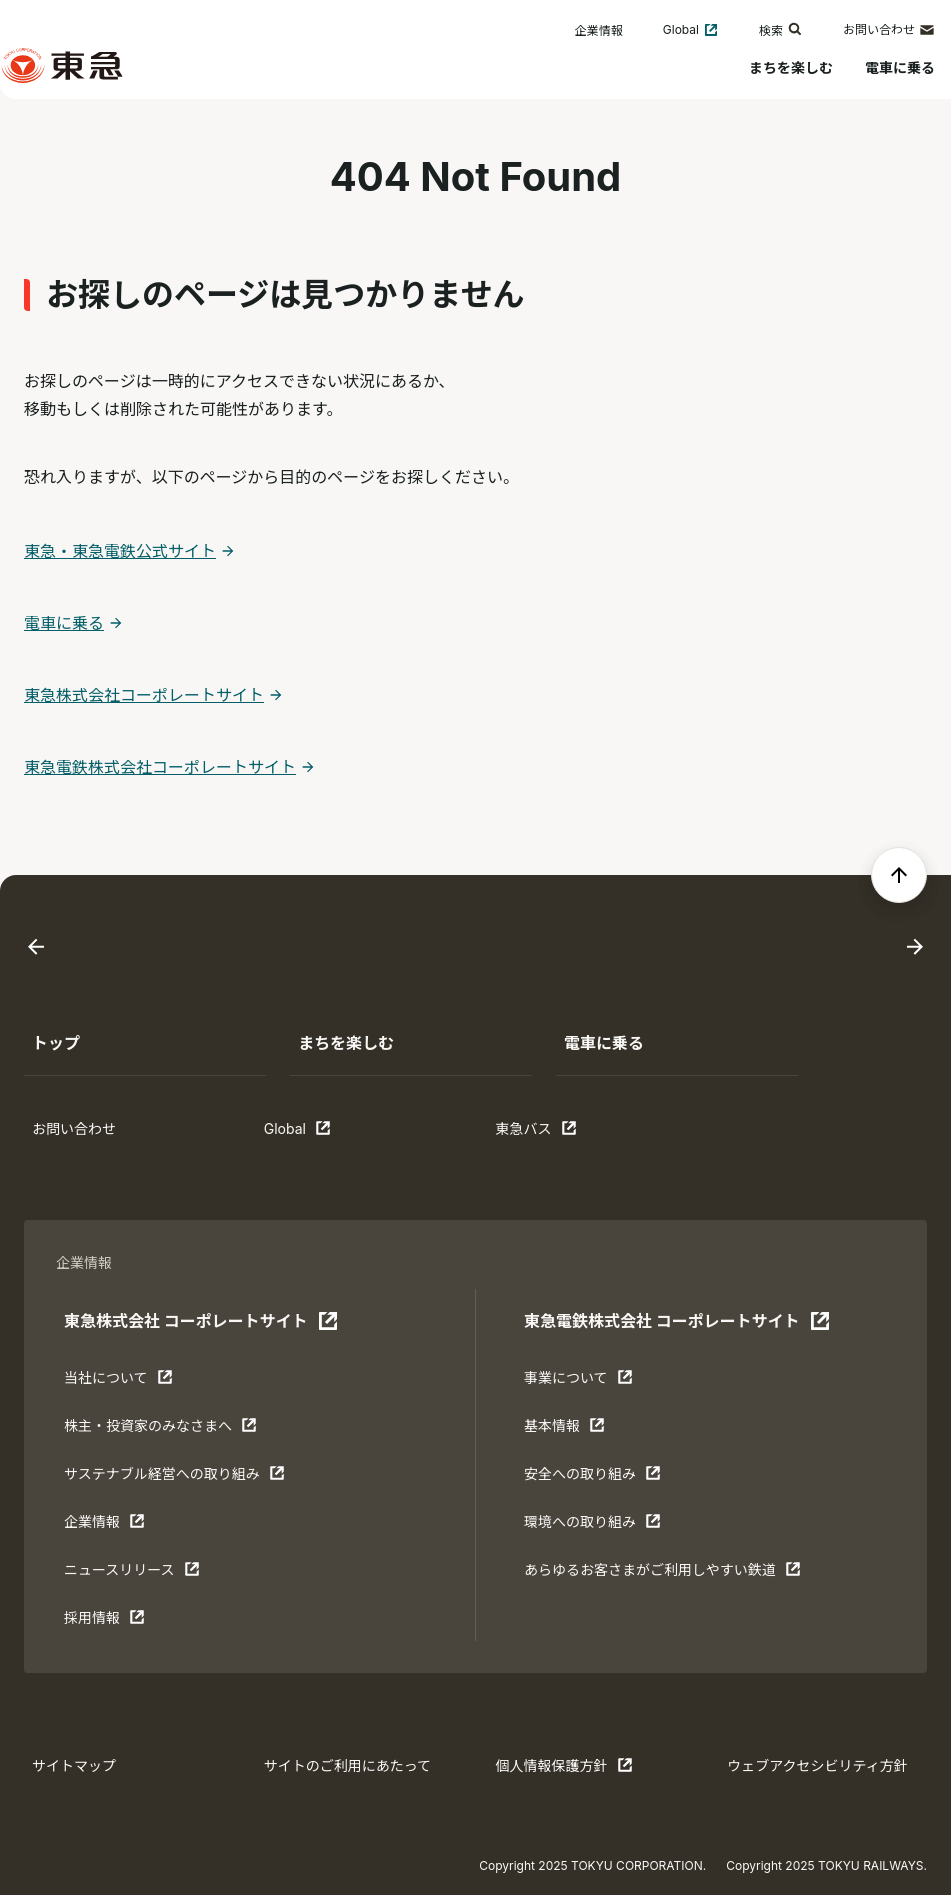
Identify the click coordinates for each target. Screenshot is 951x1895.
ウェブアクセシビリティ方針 (817, 1765)
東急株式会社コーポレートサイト (144, 695)
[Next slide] (915, 947)
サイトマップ (74, 1765)
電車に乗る (900, 67)
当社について (126, 1382)
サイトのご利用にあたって (347, 1765)
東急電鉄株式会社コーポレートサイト (160, 767)
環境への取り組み (592, 1526)
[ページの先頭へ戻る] (899, 875)
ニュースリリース (132, 1574)
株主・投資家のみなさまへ (160, 1430)
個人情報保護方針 (564, 1770)
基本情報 (586, 1430)
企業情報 (599, 30)
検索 (781, 29)
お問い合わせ (889, 30)
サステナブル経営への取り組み (174, 1478)
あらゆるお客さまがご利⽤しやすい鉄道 (662, 1574)
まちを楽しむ (791, 67)
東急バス (558, 1133)
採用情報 (126, 1622)
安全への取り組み (592, 1478)
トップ (56, 1043)
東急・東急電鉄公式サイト (120, 551)
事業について (586, 1382)
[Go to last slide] (36, 947)
